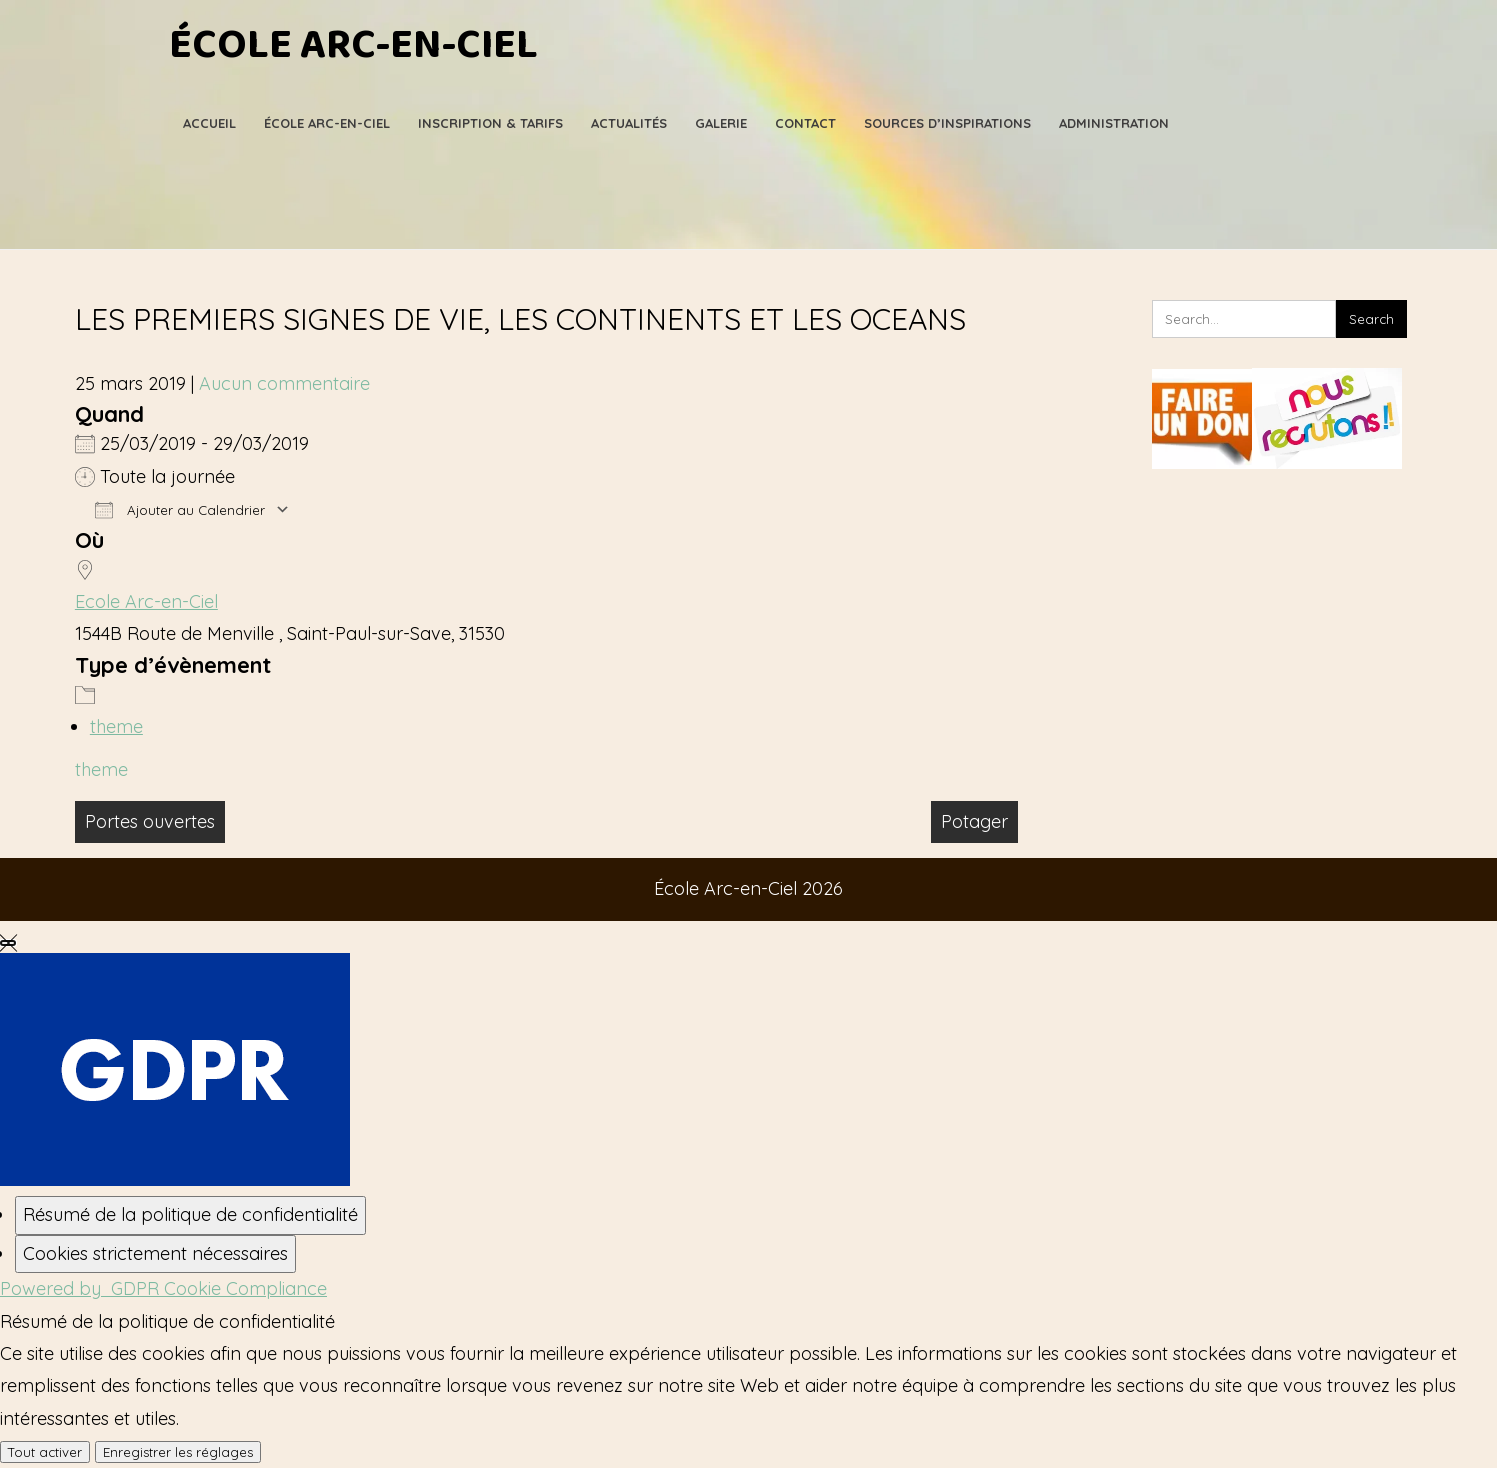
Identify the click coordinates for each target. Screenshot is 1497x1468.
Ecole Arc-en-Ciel (146, 601)
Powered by (163, 1288)
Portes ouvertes (150, 821)
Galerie (721, 123)
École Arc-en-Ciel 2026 (748, 888)
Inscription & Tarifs (490, 123)
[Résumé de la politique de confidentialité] (190, 1215)
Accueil (209, 123)
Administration (1114, 123)
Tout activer (45, 1452)
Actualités (629, 123)
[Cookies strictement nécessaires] (155, 1254)
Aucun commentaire (284, 383)
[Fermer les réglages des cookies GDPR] (8, 943)
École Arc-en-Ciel (353, 45)
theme (116, 726)
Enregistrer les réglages (178, 1452)
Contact (805, 123)
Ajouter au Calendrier (180, 509)
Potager (974, 821)
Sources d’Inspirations (947, 123)
